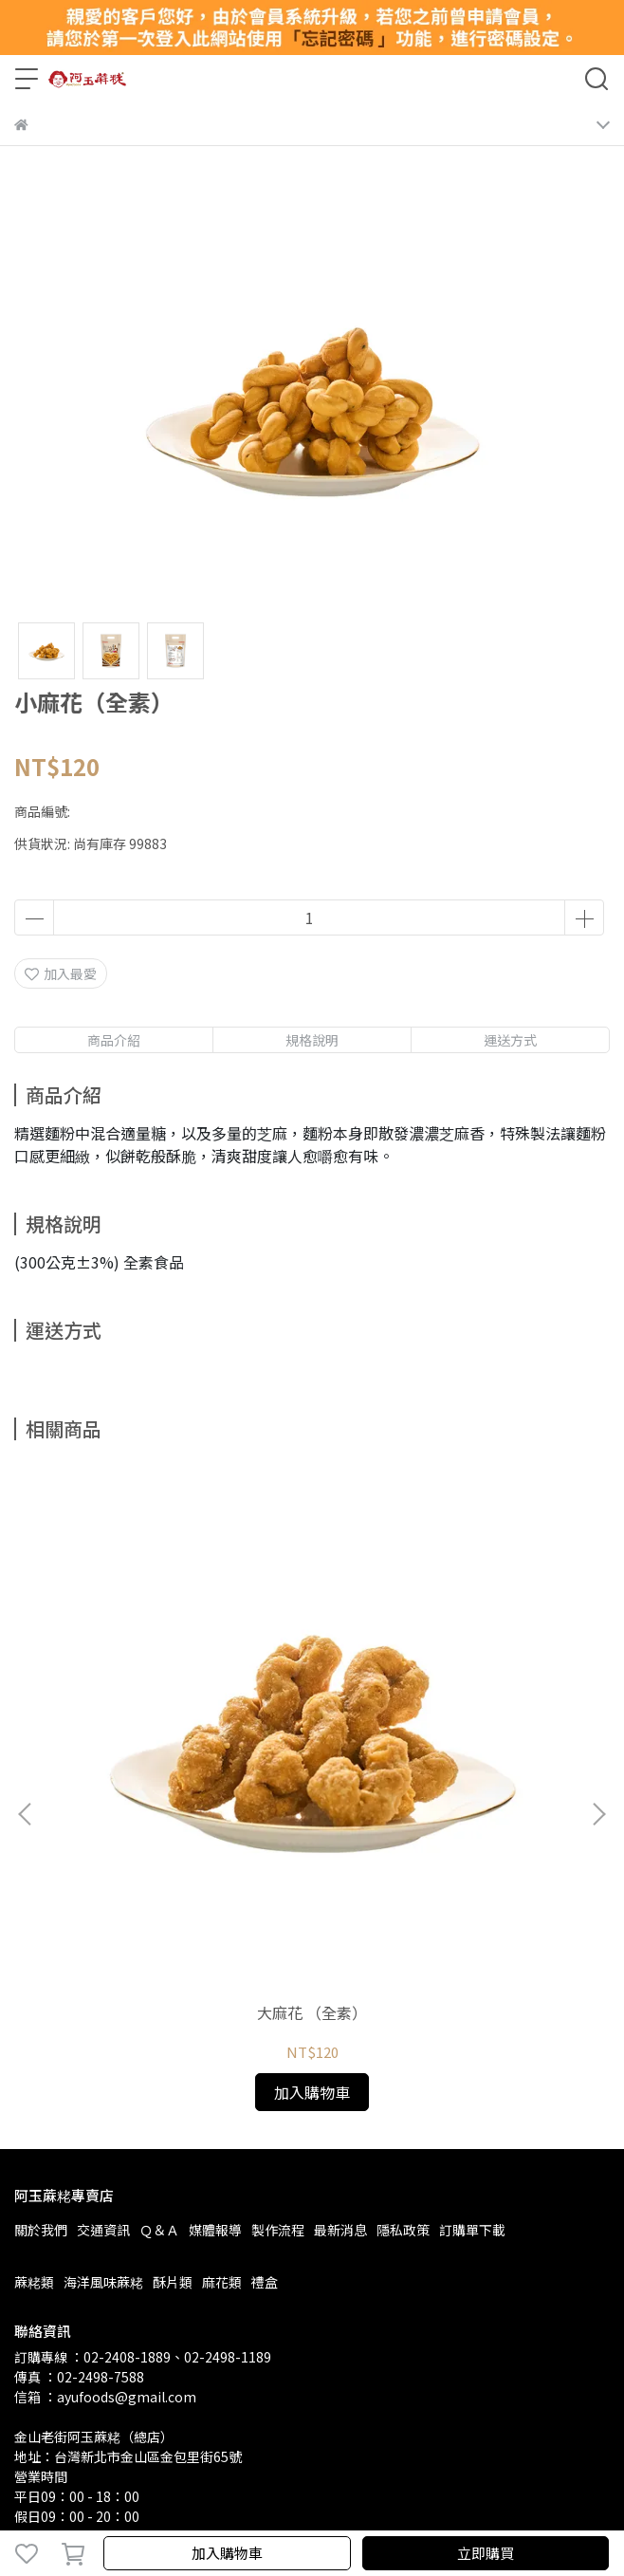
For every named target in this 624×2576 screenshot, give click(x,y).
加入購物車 (227, 2553)
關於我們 (40, 1960)
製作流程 (277, 1960)
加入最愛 (61, 973)
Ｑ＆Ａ (159, 1960)
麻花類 (222, 2012)
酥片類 (173, 2012)
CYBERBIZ (403, 2503)
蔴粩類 (34, 2012)
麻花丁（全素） (447, 1742)
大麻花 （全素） (177, 1742)
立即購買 (485, 2553)
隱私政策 (403, 1960)
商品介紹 (113, 1039)
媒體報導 (215, 1960)
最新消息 (340, 1960)
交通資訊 (103, 1960)
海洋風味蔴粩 (103, 2012)
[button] (598, 1679)
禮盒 (264, 2012)
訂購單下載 (472, 1960)
